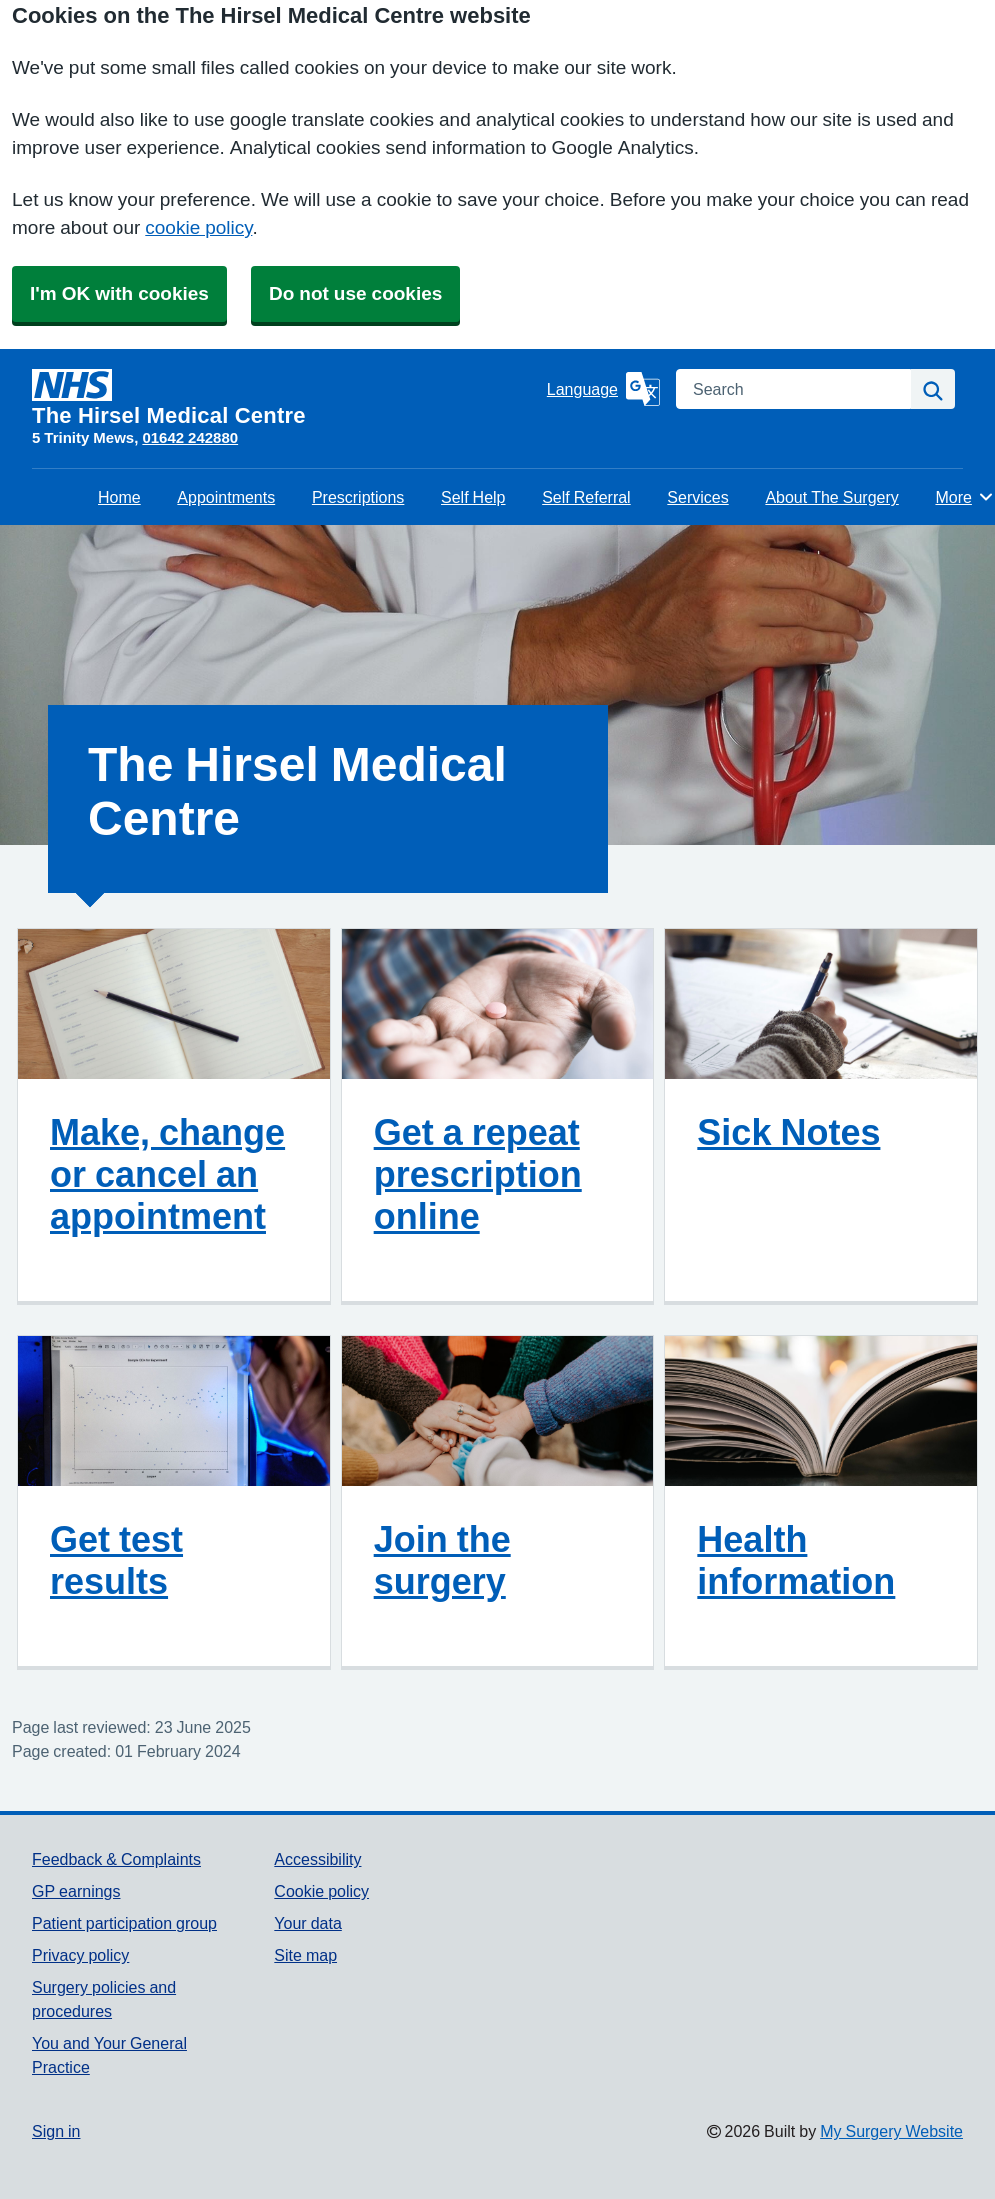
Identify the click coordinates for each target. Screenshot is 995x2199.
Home (119, 497)
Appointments (226, 497)
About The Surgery (831, 497)
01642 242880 (190, 437)
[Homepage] (285, 398)
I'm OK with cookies (119, 293)
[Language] (603, 389)
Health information (796, 1560)
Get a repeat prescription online (478, 1174)
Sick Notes (788, 1132)
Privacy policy (80, 1955)
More (964, 497)
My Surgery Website (891, 2131)
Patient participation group (124, 1923)
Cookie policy (321, 1891)
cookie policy (198, 227)
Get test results (116, 1560)
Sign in (56, 2131)
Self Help (473, 497)
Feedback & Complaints (116, 1859)
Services (697, 497)
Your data (307, 1923)
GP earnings (76, 1891)
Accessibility (317, 1859)
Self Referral (586, 497)
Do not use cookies (355, 293)
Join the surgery (442, 1560)
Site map (305, 1955)
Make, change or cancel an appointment (167, 1174)
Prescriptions (358, 497)
